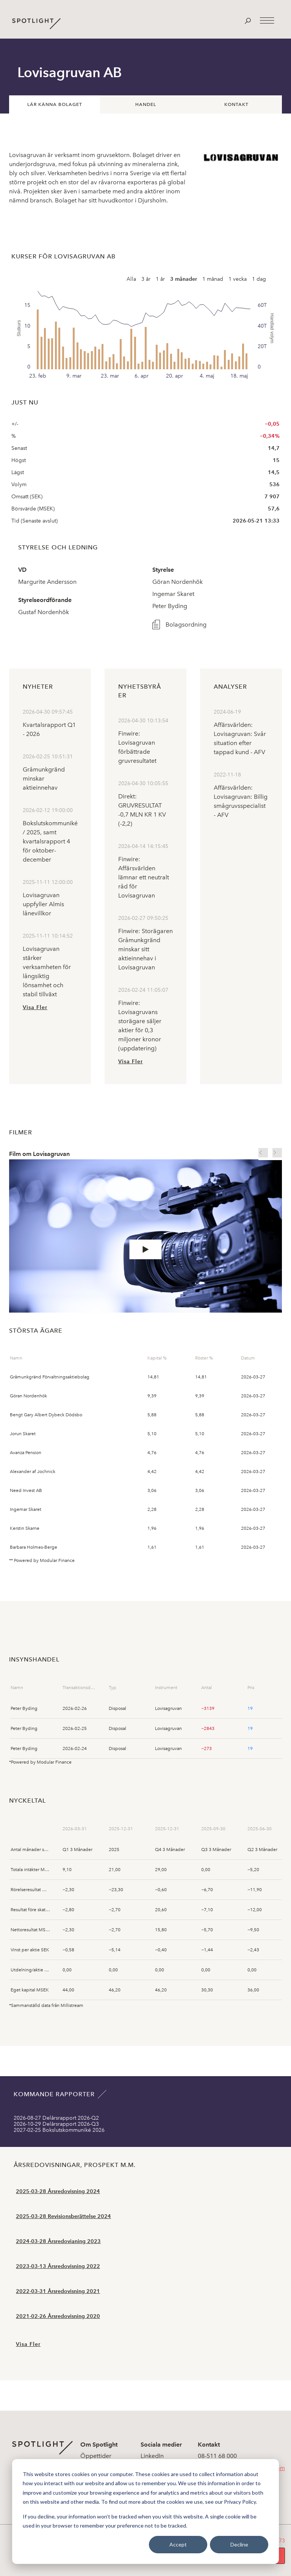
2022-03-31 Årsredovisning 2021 (58, 2291)
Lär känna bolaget (54, 104)
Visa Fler (35, 1007)
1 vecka (237, 279)
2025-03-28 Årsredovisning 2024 (58, 2191)
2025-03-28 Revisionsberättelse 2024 (63, 2216)
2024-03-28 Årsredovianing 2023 (58, 2241)
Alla (131, 279)
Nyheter (38, 686)
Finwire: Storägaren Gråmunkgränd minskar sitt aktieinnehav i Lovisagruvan (145, 949)
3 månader (183, 279)
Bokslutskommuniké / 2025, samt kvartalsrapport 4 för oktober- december (50, 841)
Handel (145, 104)
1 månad (212, 279)
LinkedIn (152, 2455)
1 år (160, 279)
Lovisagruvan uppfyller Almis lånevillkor (43, 904)
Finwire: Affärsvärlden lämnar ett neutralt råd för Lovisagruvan (143, 877)
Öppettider (95, 2455)
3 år (145, 279)
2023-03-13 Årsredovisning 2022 (58, 2266)
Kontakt (236, 104)
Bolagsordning (186, 624)
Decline (239, 2544)
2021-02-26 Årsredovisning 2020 (58, 2316)
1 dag (259, 279)
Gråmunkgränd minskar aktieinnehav (44, 778)
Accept (178, 2544)
